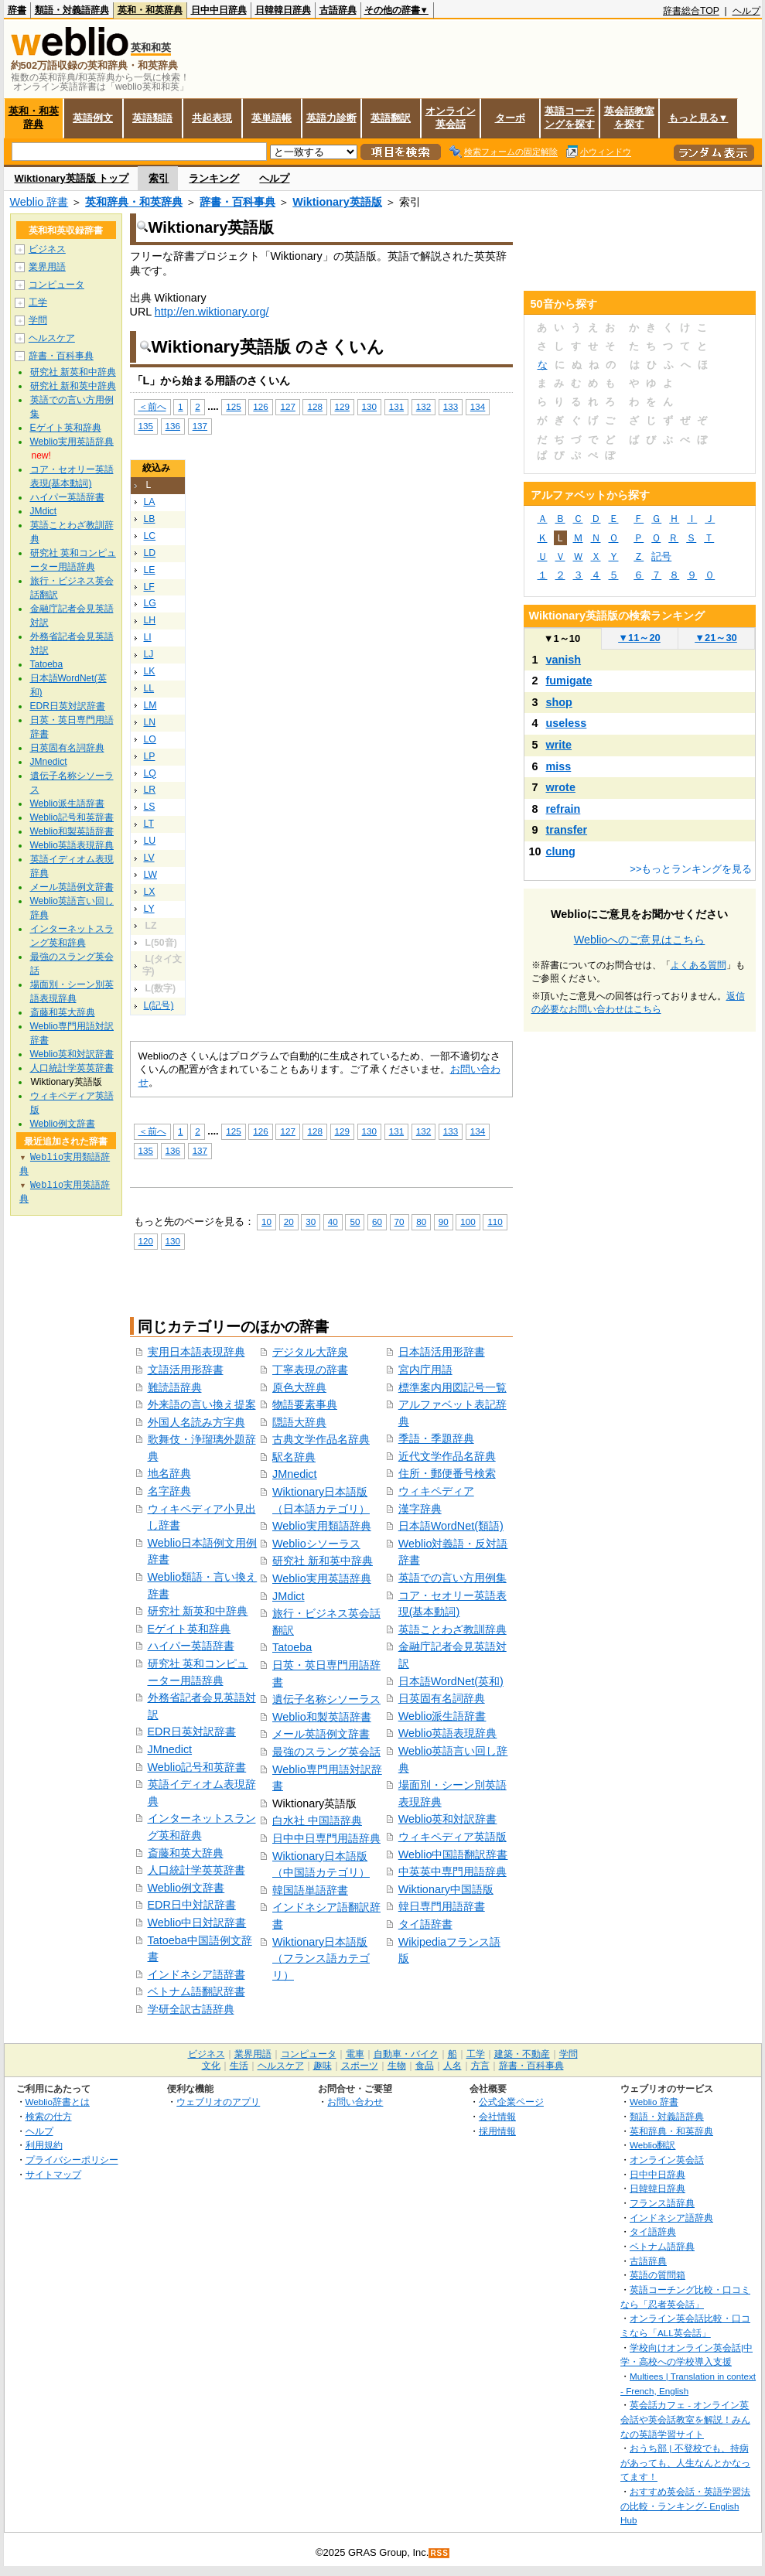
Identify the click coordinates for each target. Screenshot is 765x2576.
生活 (239, 2065)
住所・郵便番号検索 (447, 1473)
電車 (355, 2054)
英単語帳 (271, 118)
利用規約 (44, 2145)
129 (342, 406)
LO (150, 739)
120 (145, 1241)
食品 (424, 2065)
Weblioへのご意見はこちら (639, 939)
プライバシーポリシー (72, 2160)
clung (560, 851)
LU (150, 840)
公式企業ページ (511, 2102)
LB (149, 518)
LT (149, 823)
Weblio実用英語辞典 (321, 1578)
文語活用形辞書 (186, 1369)
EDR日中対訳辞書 (192, 1905)
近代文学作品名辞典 (447, 1456)
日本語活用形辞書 (441, 1352)
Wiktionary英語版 (336, 202)
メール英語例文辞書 (321, 1734)
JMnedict (170, 1749)
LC (150, 536)
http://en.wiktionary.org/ (212, 311)
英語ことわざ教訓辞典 (452, 1629)
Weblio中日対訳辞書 (197, 1922)
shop (559, 702)
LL (149, 688)
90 (444, 1221)
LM (150, 705)
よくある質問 (698, 965)
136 (173, 426)
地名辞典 (169, 1473)
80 (421, 1221)
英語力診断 (331, 118)
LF (149, 587)
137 (200, 426)
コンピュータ (56, 284)
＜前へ (152, 406)
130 (369, 406)
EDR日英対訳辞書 (192, 1731)
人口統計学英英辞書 (196, 1870)
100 (467, 1221)
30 (311, 1221)
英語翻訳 (391, 118)
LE (149, 570)
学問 (38, 320)
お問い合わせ (355, 2102)
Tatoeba (292, 1647)
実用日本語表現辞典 (196, 1352)
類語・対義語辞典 (72, 10)
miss (559, 766)
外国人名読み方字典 (196, 1422)
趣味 (322, 2065)
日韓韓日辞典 (283, 10)
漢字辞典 (420, 1509)
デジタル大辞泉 (310, 1352)
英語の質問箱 (657, 2275)
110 (494, 1221)
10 (266, 1221)
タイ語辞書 (425, 1924)
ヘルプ (746, 10)
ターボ (510, 118)
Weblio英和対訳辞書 (447, 1819)
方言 (480, 2065)
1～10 (562, 638)
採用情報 (497, 2131)
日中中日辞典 (219, 10)
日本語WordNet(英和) (451, 1681)
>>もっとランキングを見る (691, 869)
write (559, 745)
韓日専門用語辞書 (441, 1906)
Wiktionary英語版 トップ (72, 178)
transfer (567, 830)
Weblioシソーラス (316, 1543)
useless (566, 723)
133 (450, 406)
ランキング (214, 178)
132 (423, 406)
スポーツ (359, 2065)
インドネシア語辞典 (671, 2218)
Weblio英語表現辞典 (447, 1733)
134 (477, 406)
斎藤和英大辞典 (186, 1853)
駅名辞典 (294, 1457)
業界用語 (47, 266)
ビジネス (47, 249)
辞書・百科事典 (237, 202)
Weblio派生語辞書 (442, 1716)
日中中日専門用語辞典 (326, 1838)
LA (149, 501)
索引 (159, 178)
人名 (452, 2065)
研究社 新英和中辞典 (198, 1611)
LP (149, 756)
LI (148, 637)
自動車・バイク (406, 2054)
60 (377, 1221)
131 (396, 406)
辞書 (17, 10)
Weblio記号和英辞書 (197, 1767)
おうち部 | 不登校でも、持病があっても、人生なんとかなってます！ (685, 2462)
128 (314, 406)
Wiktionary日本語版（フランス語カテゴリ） (321, 1958)
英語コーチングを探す (570, 117)
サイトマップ (53, 2174)
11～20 (639, 637)
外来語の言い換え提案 (202, 1404)
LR (150, 789)
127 (287, 406)
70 (399, 1221)
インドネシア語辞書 (196, 1974)
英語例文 (93, 118)
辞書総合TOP (691, 10)
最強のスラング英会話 (326, 1751)
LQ (150, 773)
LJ (149, 654)
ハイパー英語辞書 (191, 1645)
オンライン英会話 (450, 117)
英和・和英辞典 (150, 10)
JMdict (288, 1596)
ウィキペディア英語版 (452, 1836)
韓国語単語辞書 (310, 1890)
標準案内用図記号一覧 (452, 1387)
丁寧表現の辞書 (310, 1369)
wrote (560, 787)
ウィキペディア (436, 1491)
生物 (397, 2065)
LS (149, 806)
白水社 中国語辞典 (317, 1820)
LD (150, 553)
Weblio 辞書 (39, 202)
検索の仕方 (49, 2116)
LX (149, 891)
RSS (439, 2553)
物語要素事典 (304, 1404)
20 (289, 1221)
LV (149, 857)
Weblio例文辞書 (186, 1888)
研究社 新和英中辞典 (322, 1560)
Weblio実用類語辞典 (321, 1526)
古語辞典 (338, 10)
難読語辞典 (175, 1387)
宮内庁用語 (425, 1369)
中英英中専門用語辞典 (452, 1871)
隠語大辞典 (299, 1422)
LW (150, 874)
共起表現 (212, 118)
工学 (38, 302)
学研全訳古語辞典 (191, 2009)
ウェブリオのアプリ (218, 2102)
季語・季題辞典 (436, 1438)
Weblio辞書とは (58, 2102)
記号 (661, 556)
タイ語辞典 (653, 2231)
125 (233, 406)
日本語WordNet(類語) (451, 1526)
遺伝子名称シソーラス (326, 1699)
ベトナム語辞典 (662, 2246)
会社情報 (497, 2116)
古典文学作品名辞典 (321, 1439)
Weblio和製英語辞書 (321, 1717)
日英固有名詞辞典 (441, 1698)
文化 (211, 2065)
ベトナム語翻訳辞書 (196, 1991)
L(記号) (159, 1005)
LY (149, 908)
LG (150, 603)
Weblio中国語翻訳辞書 (453, 1854)
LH (150, 620)
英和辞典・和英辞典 (134, 202)
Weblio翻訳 (652, 2145)
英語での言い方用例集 (452, 1577)
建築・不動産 (522, 2054)
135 (145, 426)
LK (149, 671)
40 (333, 1221)
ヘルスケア (52, 338)
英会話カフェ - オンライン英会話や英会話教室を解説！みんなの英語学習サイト (685, 2419)
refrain (563, 809)
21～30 (716, 637)
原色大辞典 (299, 1387)
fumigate (569, 680)
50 (355, 1221)
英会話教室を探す (629, 117)
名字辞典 (169, 1491)
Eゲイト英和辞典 (189, 1628)
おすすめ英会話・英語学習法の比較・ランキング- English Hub (685, 2505)
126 (260, 406)
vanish (564, 659)
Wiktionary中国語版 (445, 1889)
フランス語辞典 (662, 2203)
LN (150, 722)
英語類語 (152, 118)
